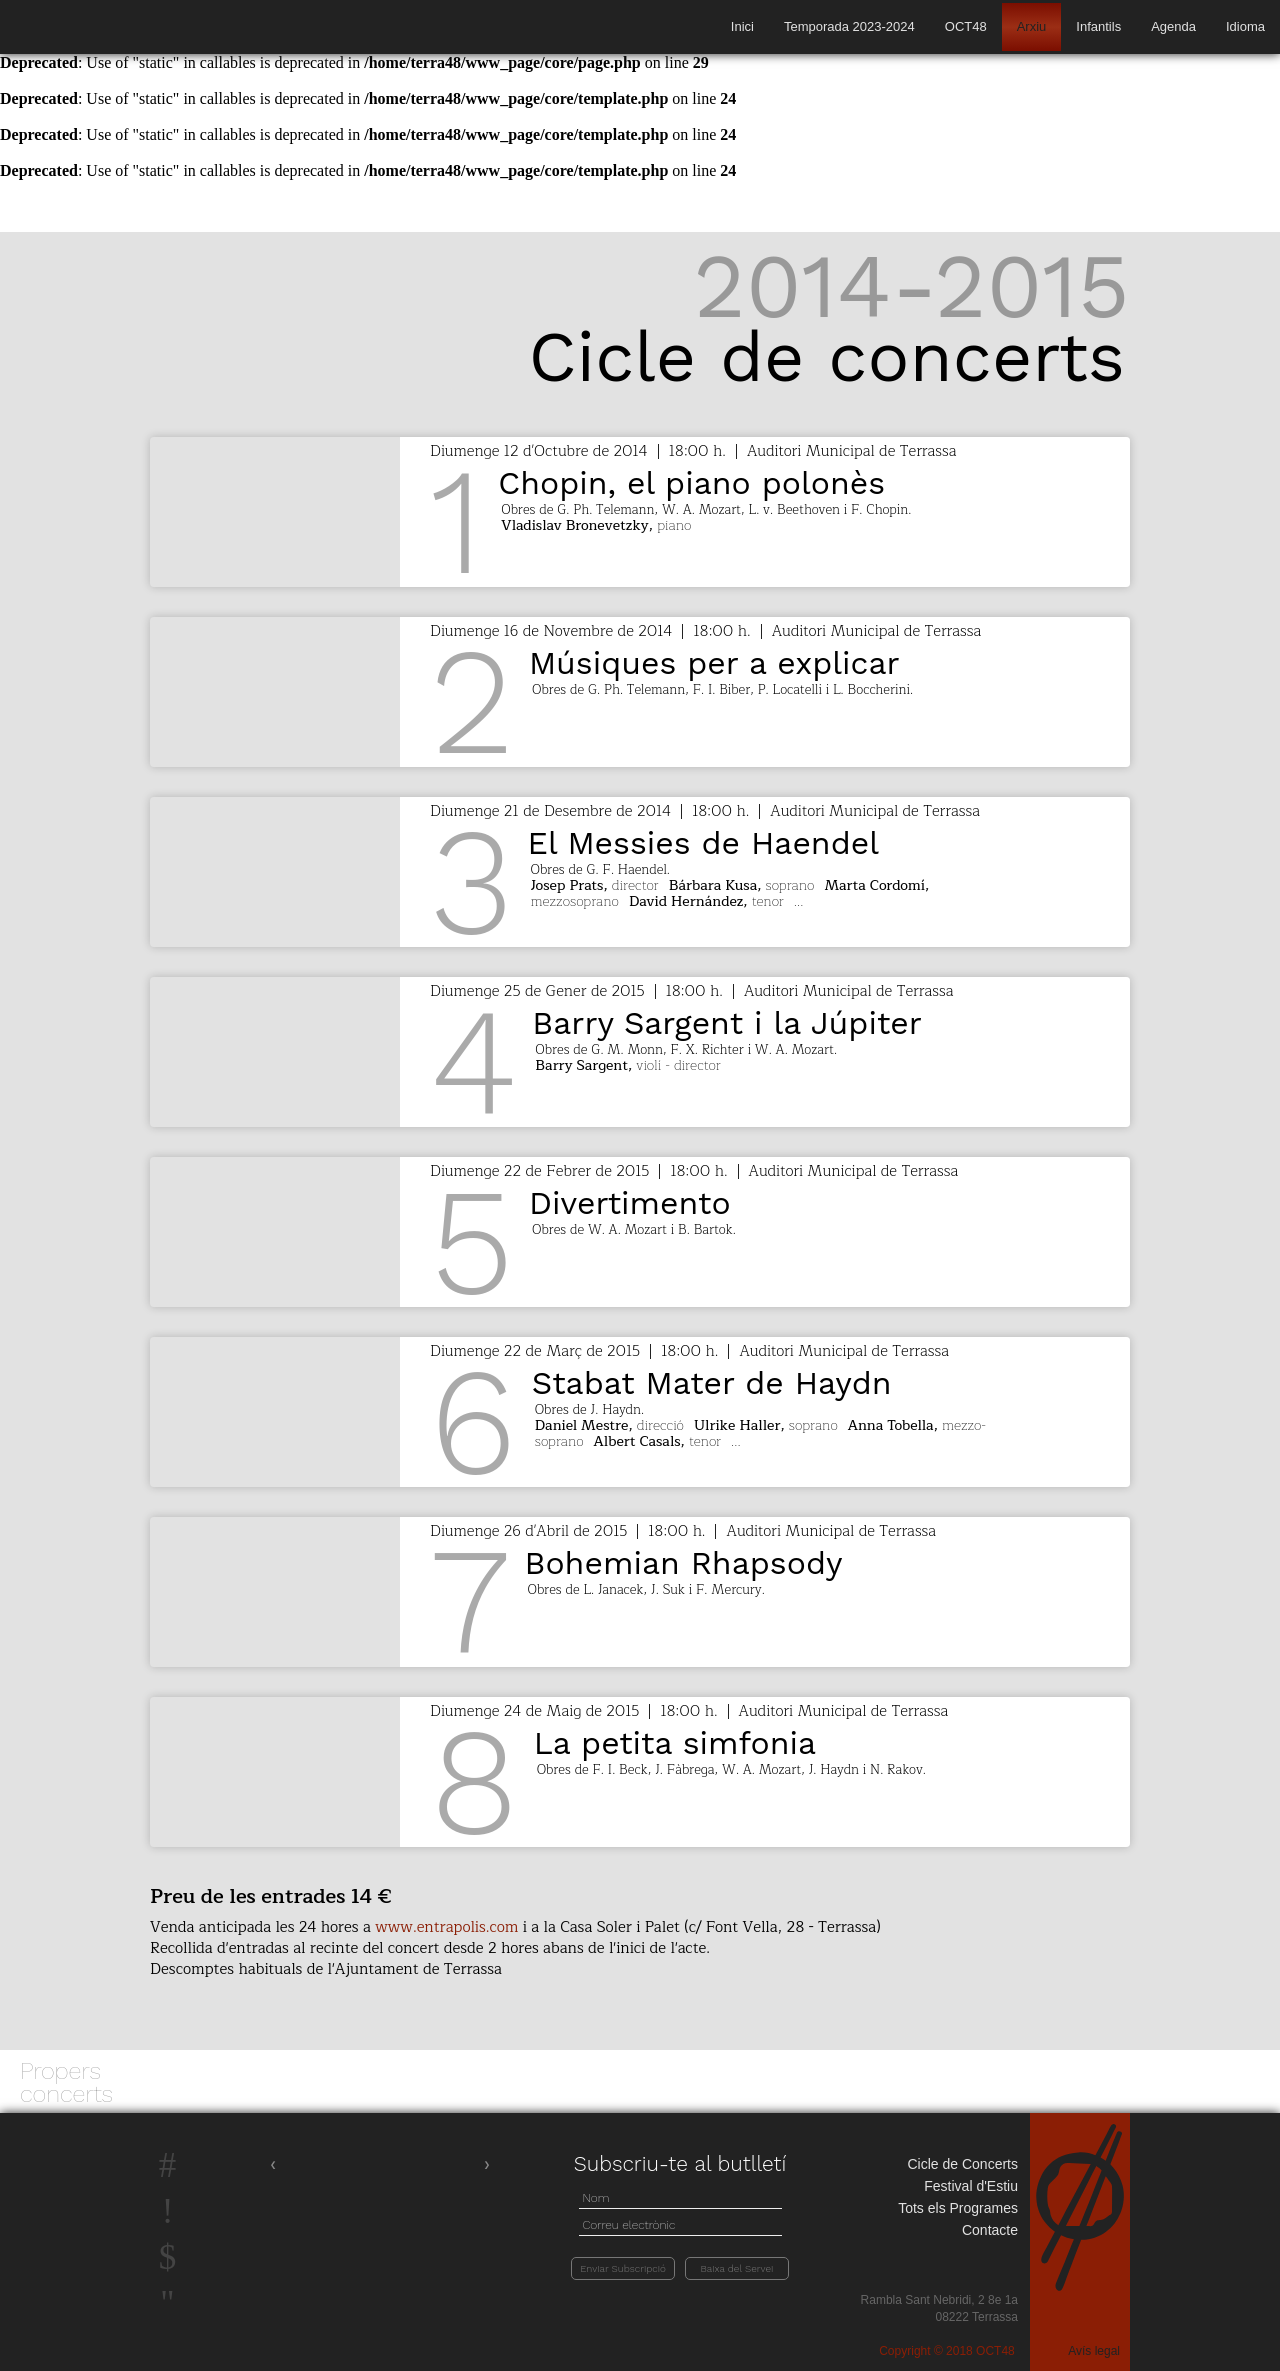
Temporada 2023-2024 (849, 26)
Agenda (1173, 26)
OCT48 (966, 26)
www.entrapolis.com (446, 1927)
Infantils (1098, 26)
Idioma (1245, 26)
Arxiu (1032, 26)
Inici (742, 26)
